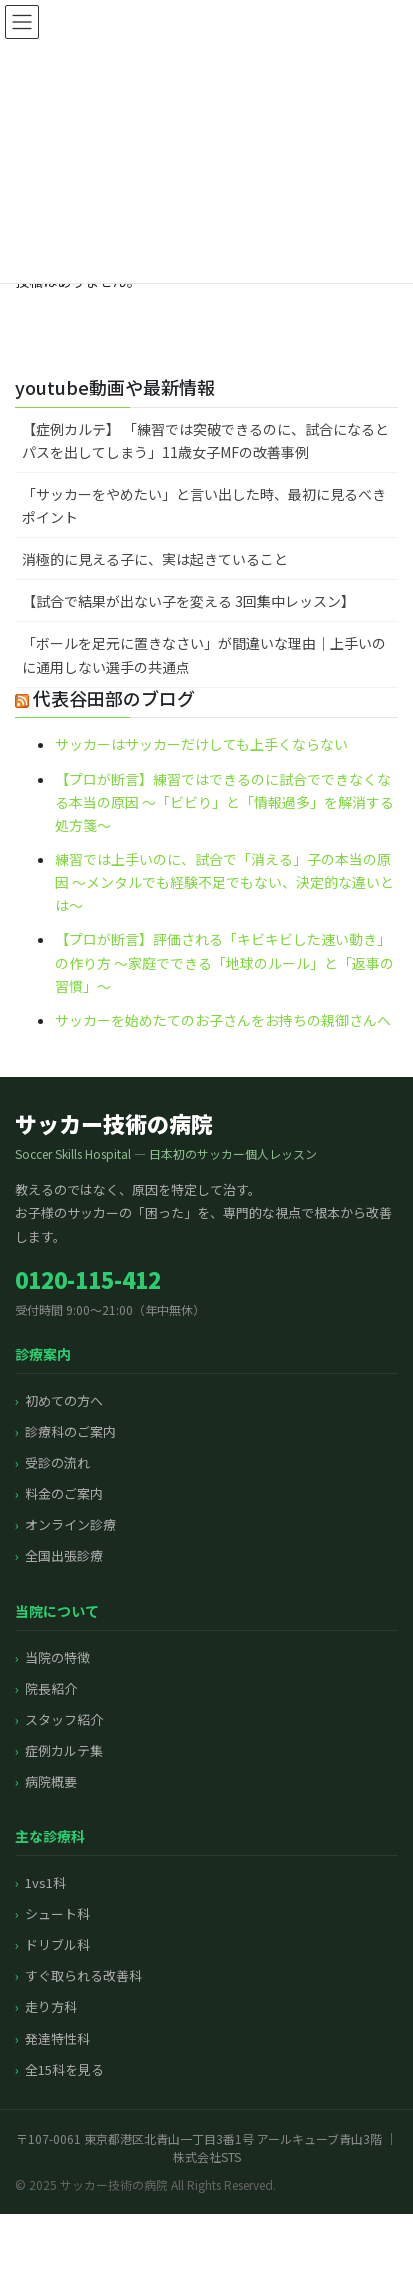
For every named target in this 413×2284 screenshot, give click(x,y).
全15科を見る (64, 2069)
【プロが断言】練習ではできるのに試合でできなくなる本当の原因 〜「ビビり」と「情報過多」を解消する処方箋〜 (224, 802)
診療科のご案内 (70, 1431)
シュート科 (57, 1913)
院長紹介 (51, 1688)
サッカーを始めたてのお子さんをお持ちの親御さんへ (223, 1020)
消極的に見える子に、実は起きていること (155, 559)
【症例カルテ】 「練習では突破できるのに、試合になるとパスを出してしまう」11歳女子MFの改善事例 (205, 440)
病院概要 (51, 1781)
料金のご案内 (64, 1493)
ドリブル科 (57, 1944)
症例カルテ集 (64, 1750)
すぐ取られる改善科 (83, 1975)
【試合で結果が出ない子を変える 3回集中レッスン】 (188, 601)
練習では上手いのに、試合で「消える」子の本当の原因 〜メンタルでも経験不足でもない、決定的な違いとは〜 (224, 882)
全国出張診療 (64, 1555)
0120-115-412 (88, 1279)
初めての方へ (64, 1400)
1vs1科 (45, 1882)
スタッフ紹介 (64, 1719)
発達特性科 (57, 2038)
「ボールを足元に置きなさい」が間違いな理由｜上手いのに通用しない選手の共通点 (204, 654)
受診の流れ (57, 1462)
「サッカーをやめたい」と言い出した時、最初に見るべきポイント (204, 505)
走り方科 (51, 2006)
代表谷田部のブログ (114, 698)
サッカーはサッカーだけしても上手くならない (201, 744)
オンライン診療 (70, 1524)
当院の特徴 (57, 1657)
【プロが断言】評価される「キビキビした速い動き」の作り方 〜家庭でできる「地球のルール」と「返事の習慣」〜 (224, 962)
